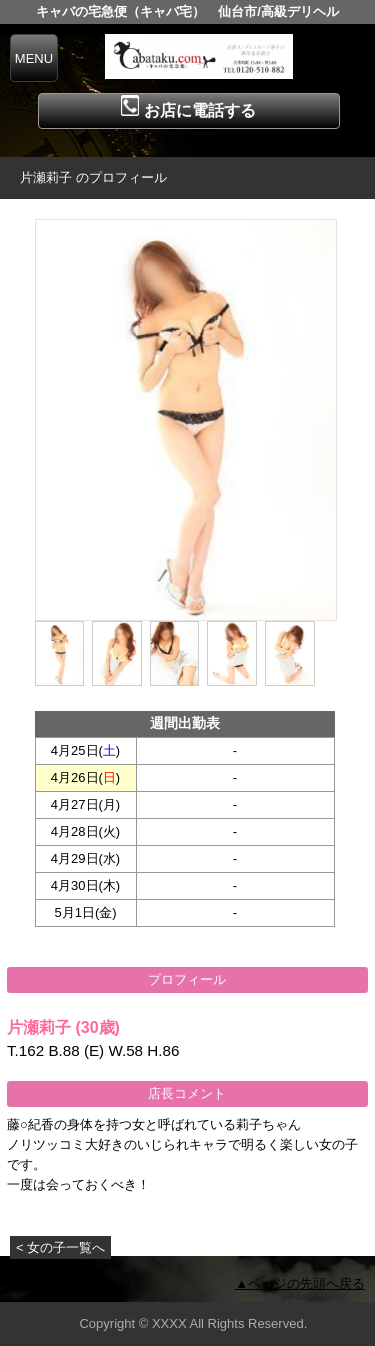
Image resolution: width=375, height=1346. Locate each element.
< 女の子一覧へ (60, 1247)
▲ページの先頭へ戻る (300, 1283)
